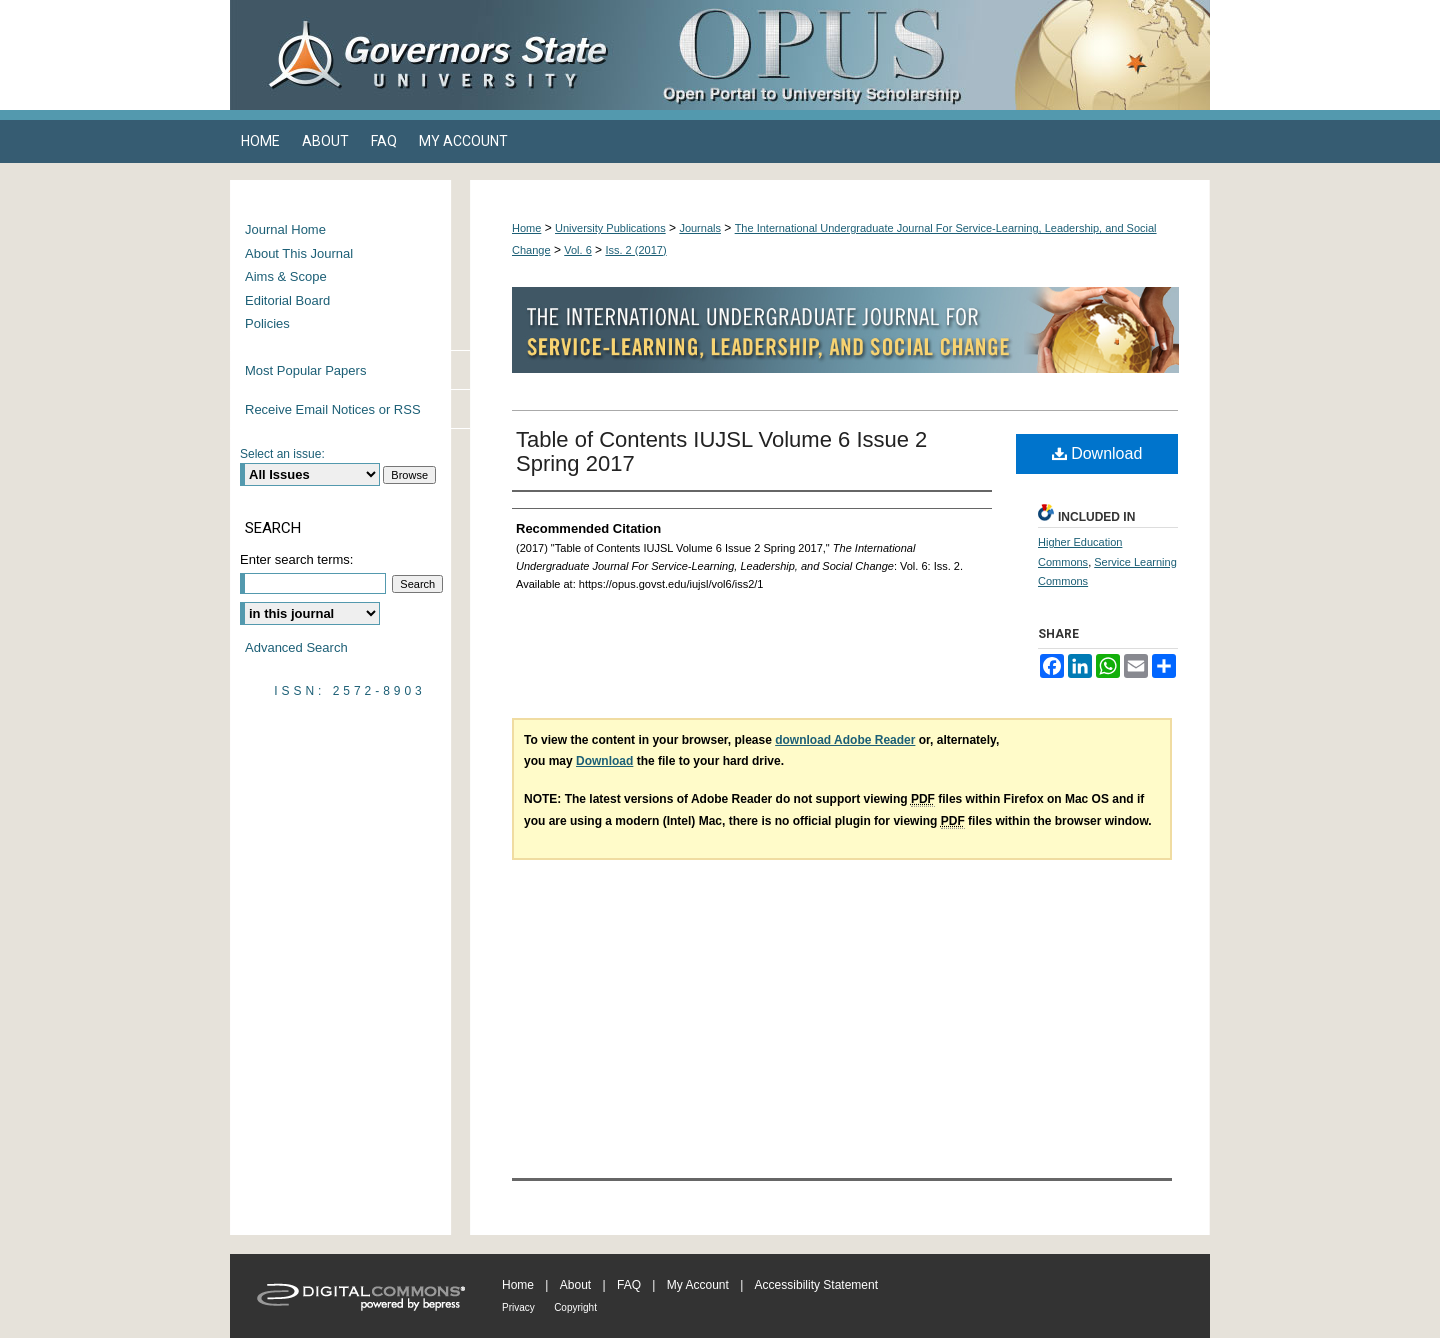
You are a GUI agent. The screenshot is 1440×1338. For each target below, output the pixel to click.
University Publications (610, 228)
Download (1097, 453)
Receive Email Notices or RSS (333, 409)
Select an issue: (282, 454)
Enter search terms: (296, 559)
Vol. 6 (578, 250)
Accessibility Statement (816, 1285)
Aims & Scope (286, 276)
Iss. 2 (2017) (635, 250)
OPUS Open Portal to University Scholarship (920, 55)
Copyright (575, 1307)
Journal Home (285, 229)
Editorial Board (287, 300)
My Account (698, 1285)
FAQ (629, 1285)
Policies (267, 323)
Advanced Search (296, 647)
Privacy (518, 1307)
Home (526, 228)
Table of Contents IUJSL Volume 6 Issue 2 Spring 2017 (721, 451)
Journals (700, 228)
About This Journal (299, 253)
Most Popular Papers (305, 370)
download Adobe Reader (845, 740)
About (575, 1285)
